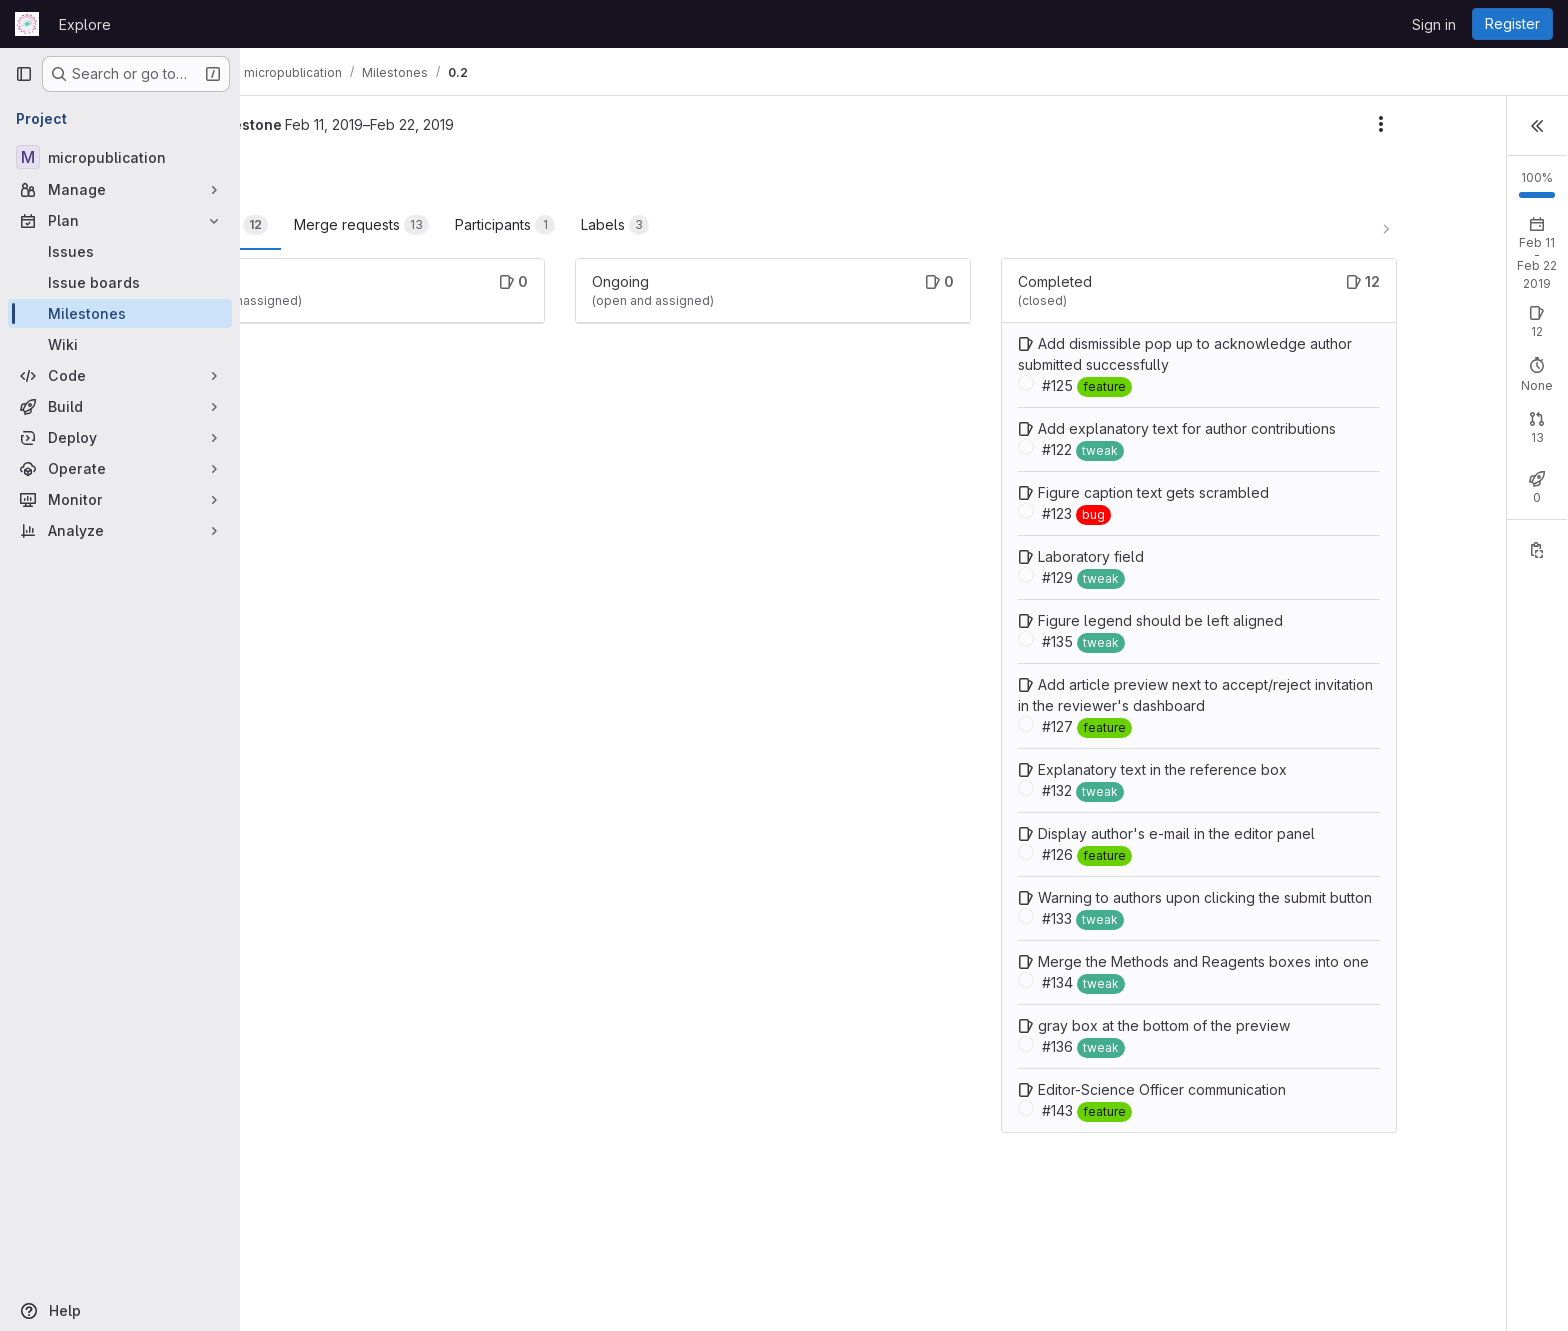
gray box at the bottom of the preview (1107, 1151)
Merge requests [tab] (476, 225)
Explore (85, 24)
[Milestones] (120, 313)
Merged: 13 (1487, 462)
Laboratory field (1034, 598)
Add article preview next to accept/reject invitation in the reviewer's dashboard (1094, 747)
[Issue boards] (120, 282)
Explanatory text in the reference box (1105, 832)
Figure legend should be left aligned (1103, 662)
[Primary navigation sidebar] (24, 74)
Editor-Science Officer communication (1105, 1215)
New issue (1515, 310)
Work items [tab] (330, 225)
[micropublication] (120, 157)
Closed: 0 (1401, 462)
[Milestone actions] (1238, 124)
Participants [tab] (620, 225)
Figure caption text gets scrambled (1096, 534)
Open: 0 (1326, 328)
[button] (1537, 124)
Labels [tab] (730, 225)
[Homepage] (27, 24)
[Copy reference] (1537, 581)
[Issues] (120, 251)
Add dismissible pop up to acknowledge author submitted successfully (1064, 364)
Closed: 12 (1404, 328)
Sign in (1434, 24)
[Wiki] (120, 344)
